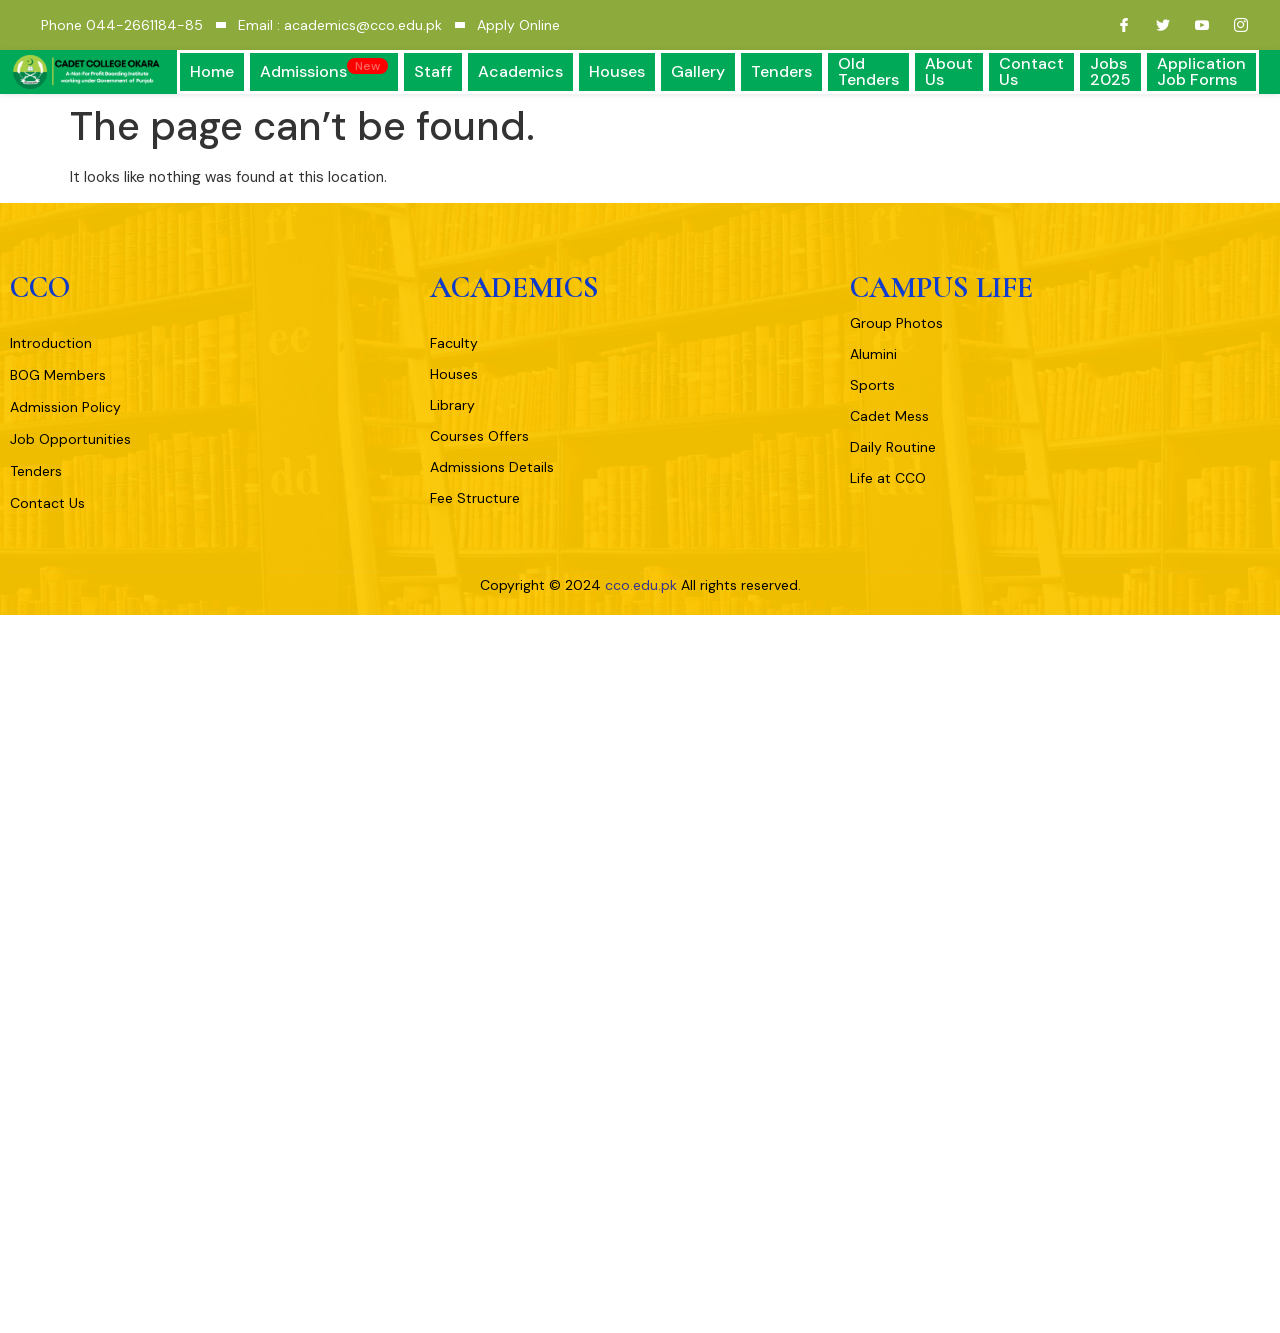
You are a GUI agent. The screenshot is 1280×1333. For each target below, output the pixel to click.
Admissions (324, 70)
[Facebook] (1116, 25)
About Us (949, 71)
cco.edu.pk (641, 585)
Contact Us (1031, 71)
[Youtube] (1194, 25)
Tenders (781, 71)
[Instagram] (1233, 25)
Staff (433, 71)
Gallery (698, 71)
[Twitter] (1155, 25)
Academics (520, 71)
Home (212, 71)
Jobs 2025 (1110, 71)
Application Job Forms (1201, 71)
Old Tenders (868, 71)
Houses (617, 71)
